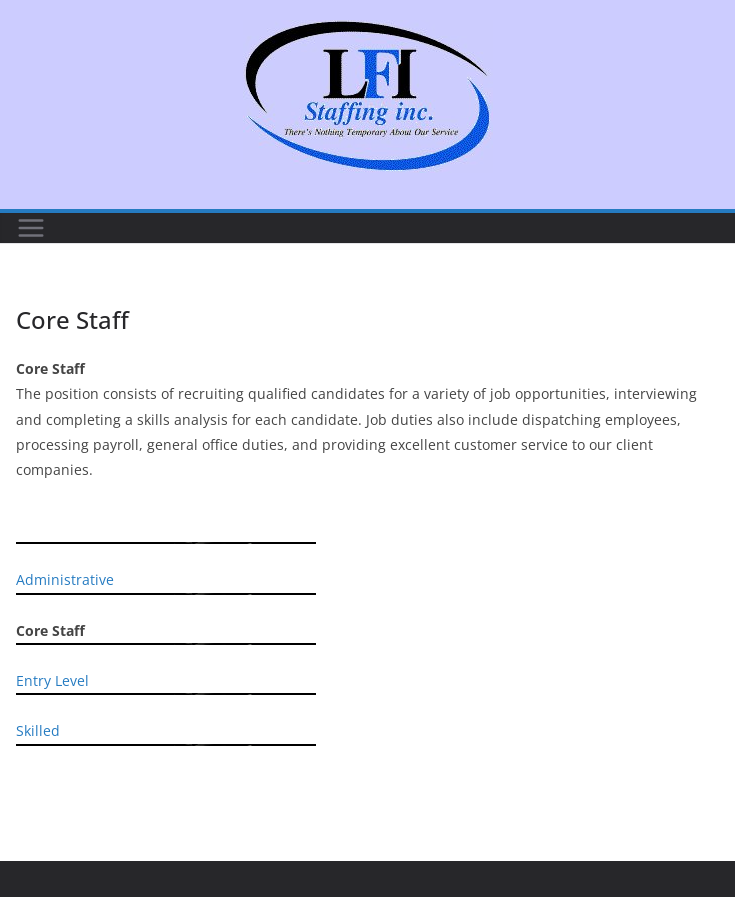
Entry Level (52, 680)
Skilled (38, 730)
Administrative (65, 579)
